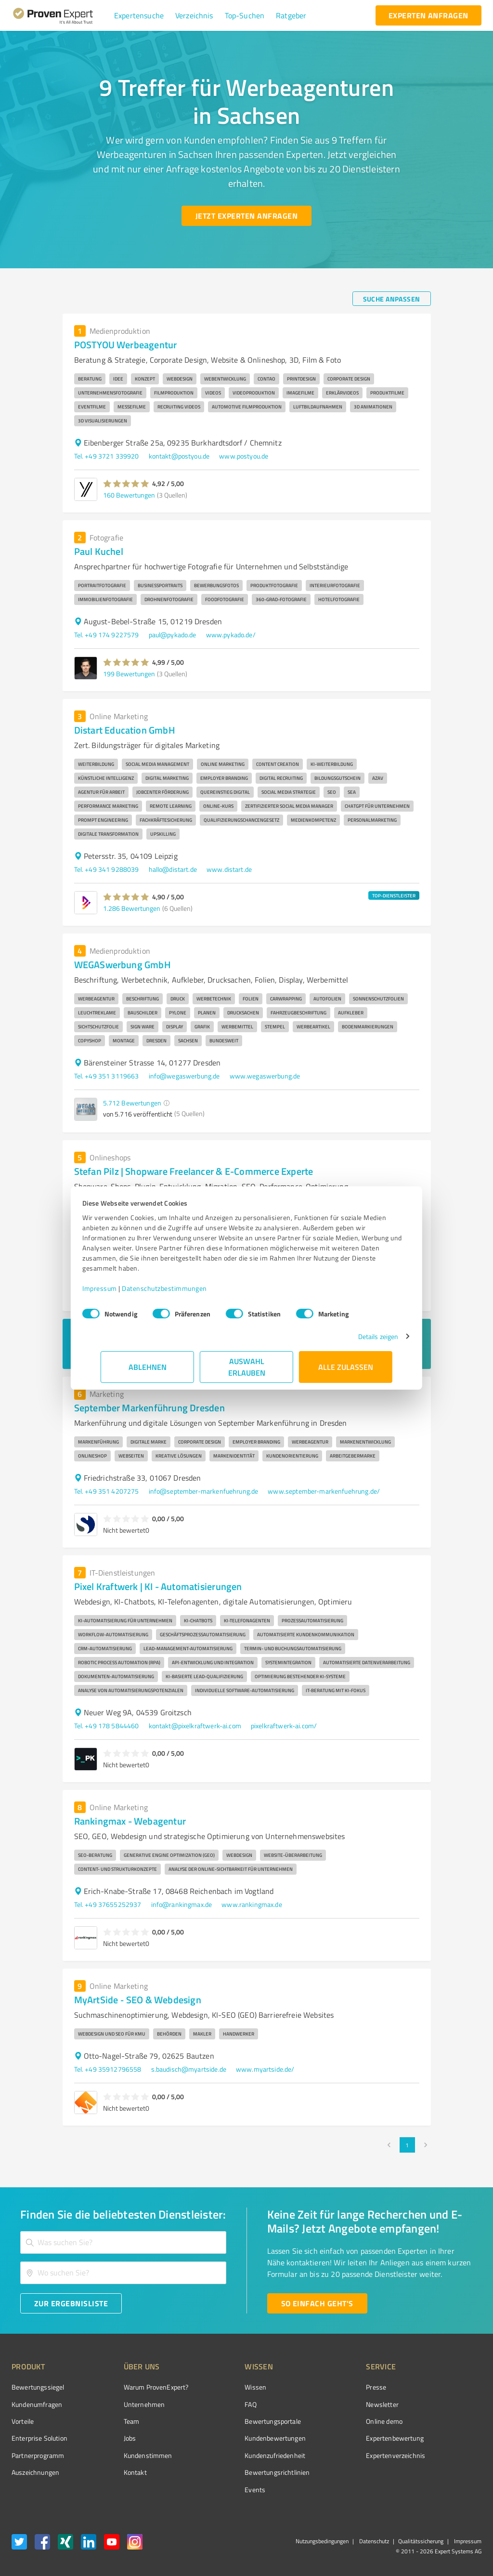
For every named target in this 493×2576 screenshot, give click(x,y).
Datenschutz (373, 2541)
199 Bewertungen (129, 673)
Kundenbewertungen (239, 2438)
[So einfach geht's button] (317, 2303)
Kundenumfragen (37, 2404)
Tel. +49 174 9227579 (106, 634)
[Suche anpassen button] (391, 298)
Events (218, 2489)
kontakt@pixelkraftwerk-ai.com (195, 1725)
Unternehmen (126, 2404)
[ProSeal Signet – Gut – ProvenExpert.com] (445, 2405)
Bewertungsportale (236, 2421)
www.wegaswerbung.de (265, 1075)
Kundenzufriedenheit (238, 2455)
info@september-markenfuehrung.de (204, 1491)
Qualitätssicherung (420, 2541)
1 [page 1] (407, 2145)
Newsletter (328, 2404)
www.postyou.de (243, 455)
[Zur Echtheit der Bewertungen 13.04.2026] (445, 2472)
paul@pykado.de (172, 634)
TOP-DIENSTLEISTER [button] (393, 895)
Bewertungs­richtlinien (240, 2472)
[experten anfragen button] (428, 15)
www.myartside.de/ (265, 2069)
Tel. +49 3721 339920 (106, 455)
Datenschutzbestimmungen (182, 1288)
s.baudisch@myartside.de (188, 2069)
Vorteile (23, 2421)
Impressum (118, 1288)
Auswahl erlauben (246, 1366)
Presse (322, 2387)
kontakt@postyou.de (179, 455)
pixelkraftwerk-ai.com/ (284, 1725)
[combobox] (123, 2242)
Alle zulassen (345, 1366)
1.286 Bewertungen (131, 908)
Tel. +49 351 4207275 (106, 1491)
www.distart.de (229, 869)
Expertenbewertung (341, 2438)
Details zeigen (360, 1336)
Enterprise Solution (39, 2438)
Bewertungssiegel (38, 2387)
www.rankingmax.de (251, 1904)
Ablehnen (148, 1366)
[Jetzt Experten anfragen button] (246, 216)
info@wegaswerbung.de (184, 1075)
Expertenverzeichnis (341, 2455)
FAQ (214, 2404)
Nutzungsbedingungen (322, 2541)
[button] (139, 15)
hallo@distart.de (173, 869)
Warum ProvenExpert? (137, 2387)
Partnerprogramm (38, 2455)
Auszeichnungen (35, 2472)
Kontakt (117, 2472)
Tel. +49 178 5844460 (106, 1725)
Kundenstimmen (129, 2455)
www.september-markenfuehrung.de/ (324, 1491)
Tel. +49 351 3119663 (106, 1075)
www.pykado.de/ (231, 634)
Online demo (330, 2421)
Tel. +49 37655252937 (108, 1904)
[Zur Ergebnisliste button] (71, 2303)
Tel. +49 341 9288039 (106, 869)
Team (113, 2421)
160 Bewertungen (129, 494)
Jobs (111, 2438)
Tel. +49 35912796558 (108, 2069)
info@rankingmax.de (181, 1904)
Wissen (219, 2387)
